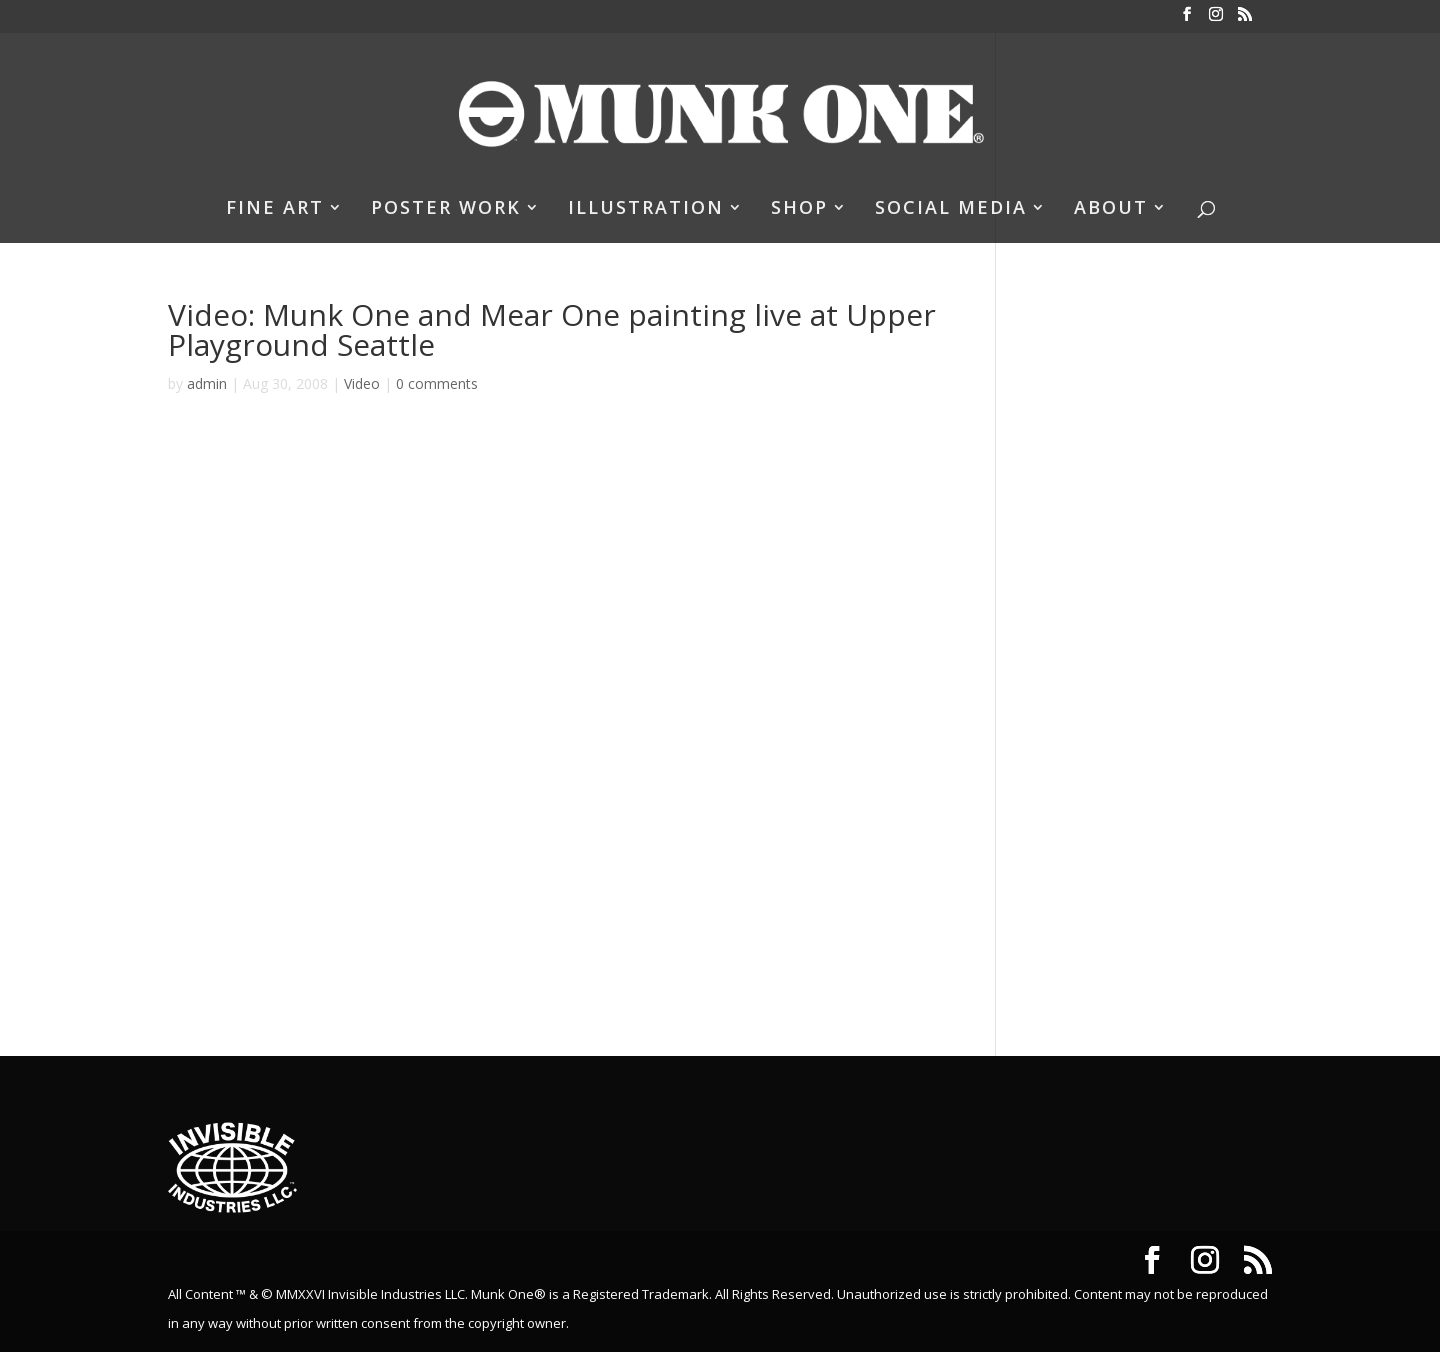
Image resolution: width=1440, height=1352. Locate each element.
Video (362, 383)
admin (207, 383)
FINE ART (275, 209)
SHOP (799, 209)
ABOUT (1111, 209)
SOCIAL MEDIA (951, 209)
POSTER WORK (446, 209)
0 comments (437, 383)
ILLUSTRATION (646, 209)
